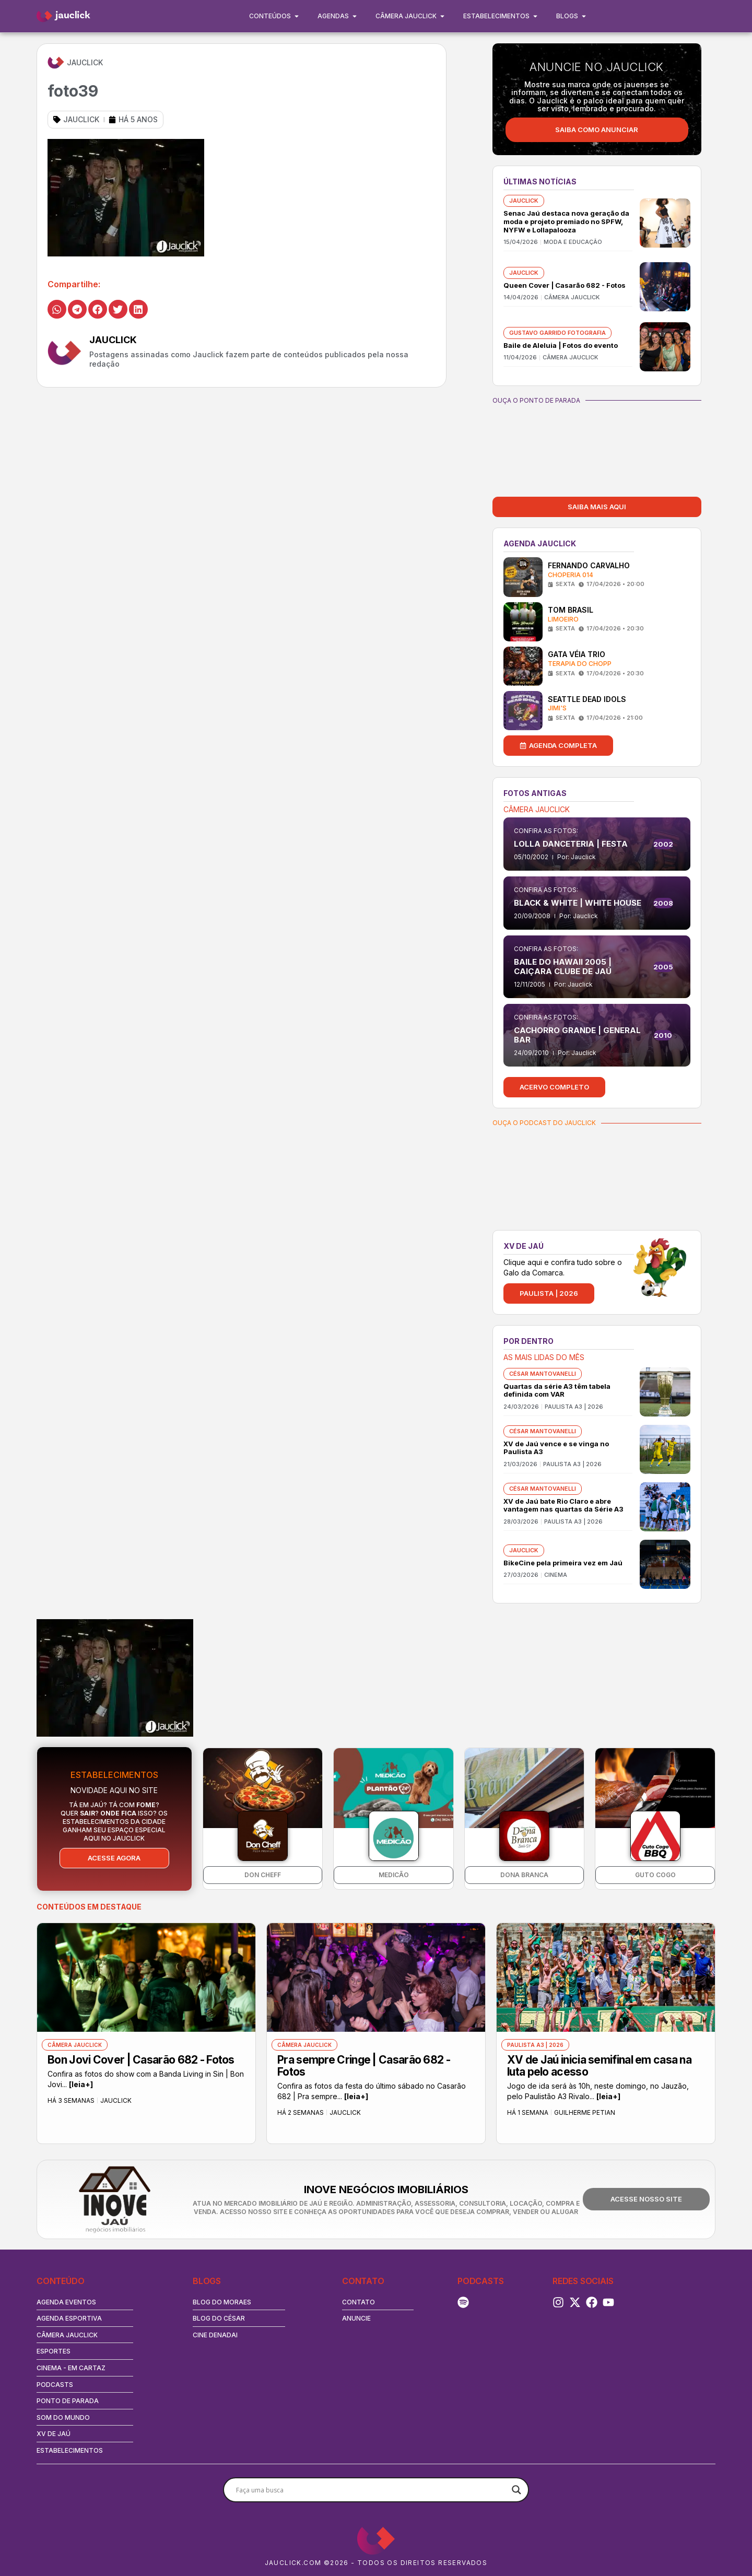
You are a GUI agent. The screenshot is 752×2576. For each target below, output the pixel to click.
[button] (57, 309)
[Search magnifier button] (516, 2490)
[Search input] (371, 2490)
